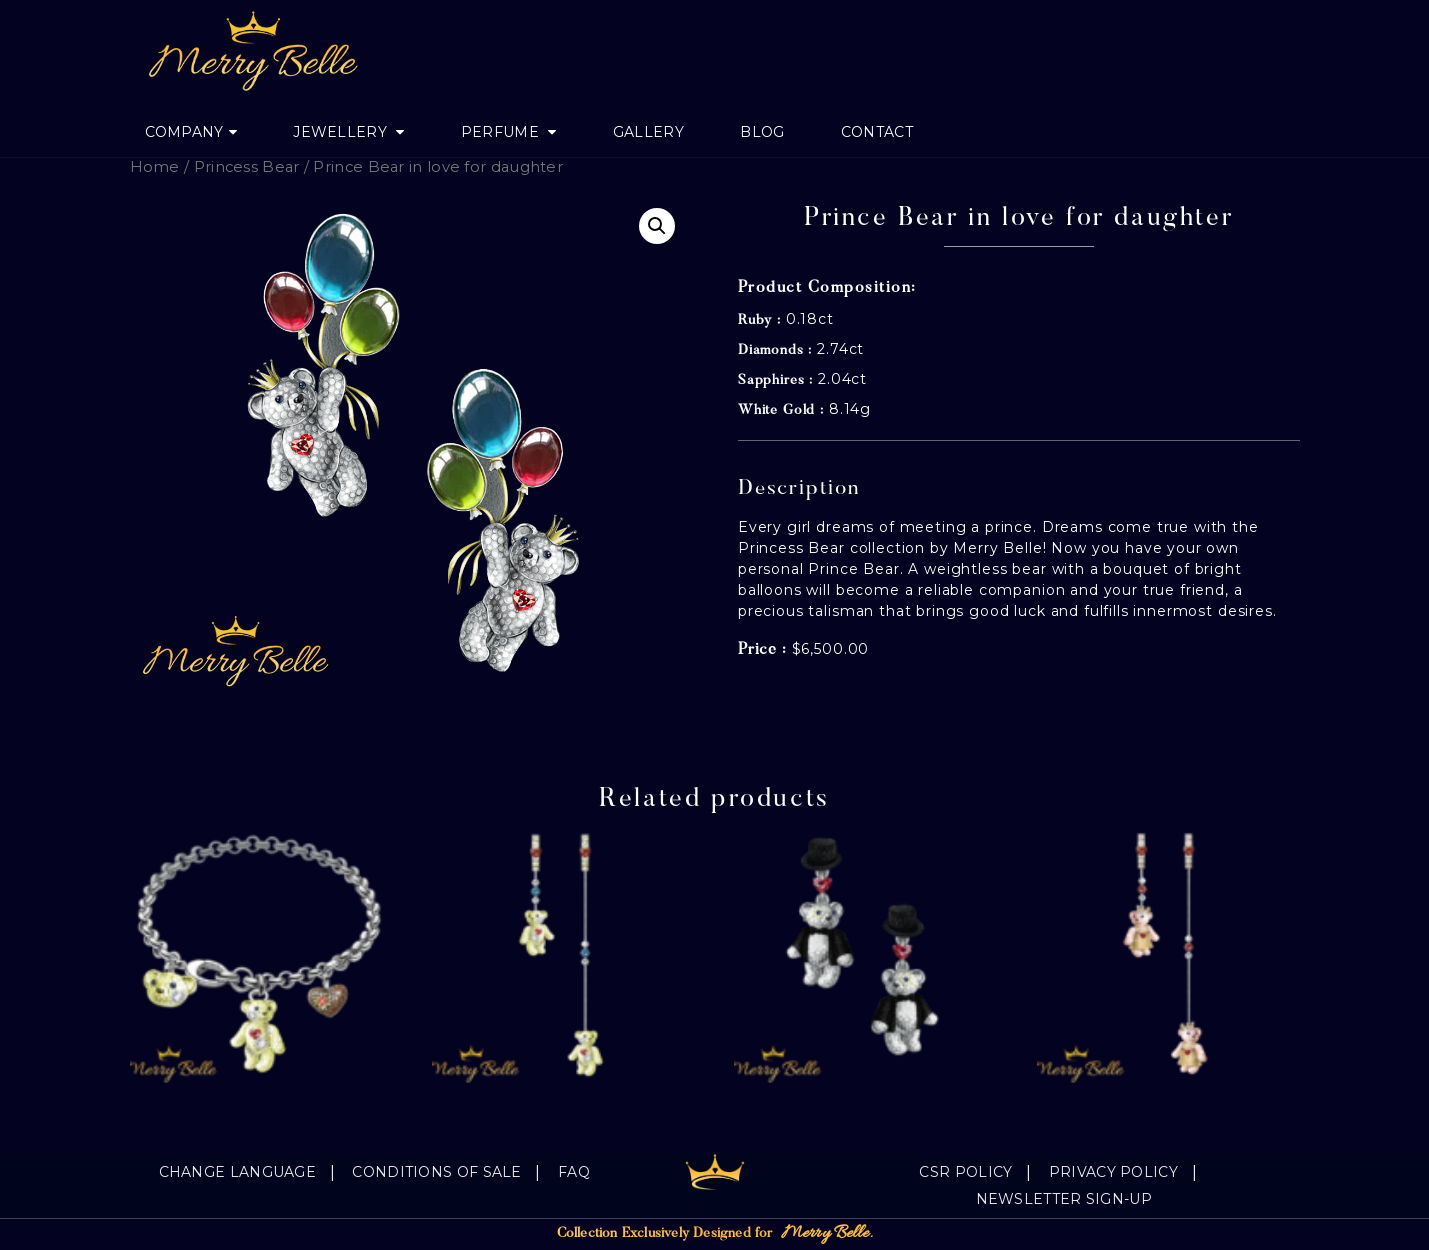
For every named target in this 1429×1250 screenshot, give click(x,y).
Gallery (648, 132)
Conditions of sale (436, 1172)
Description (799, 489)
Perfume (502, 132)
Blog (762, 132)
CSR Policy (965, 1172)
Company (184, 132)
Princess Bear (247, 167)
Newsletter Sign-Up (1064, 1199)
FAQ (574, 1172)
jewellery (342, 132)
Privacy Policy (1113, 1172)
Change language (238, 1172)
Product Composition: (827, 288)
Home (155, 167)
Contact (877, 132)
